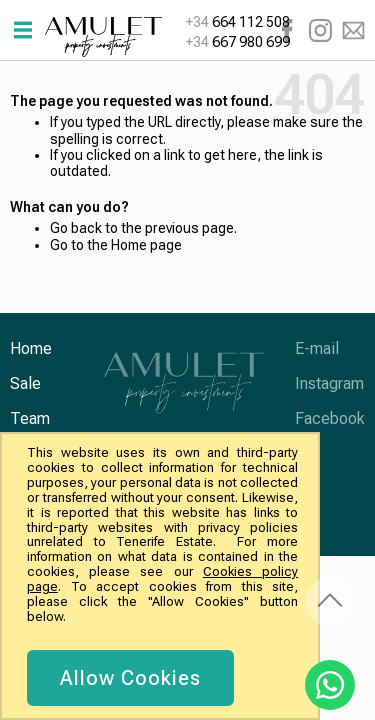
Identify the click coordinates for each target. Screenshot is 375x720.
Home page (146, 245)
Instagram (320, 30)
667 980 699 (238, 42)
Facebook (287, 30)
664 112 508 (238, 22)
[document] (162, 576)
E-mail (353, 30)
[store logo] (103, 37)
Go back (76, 228)
